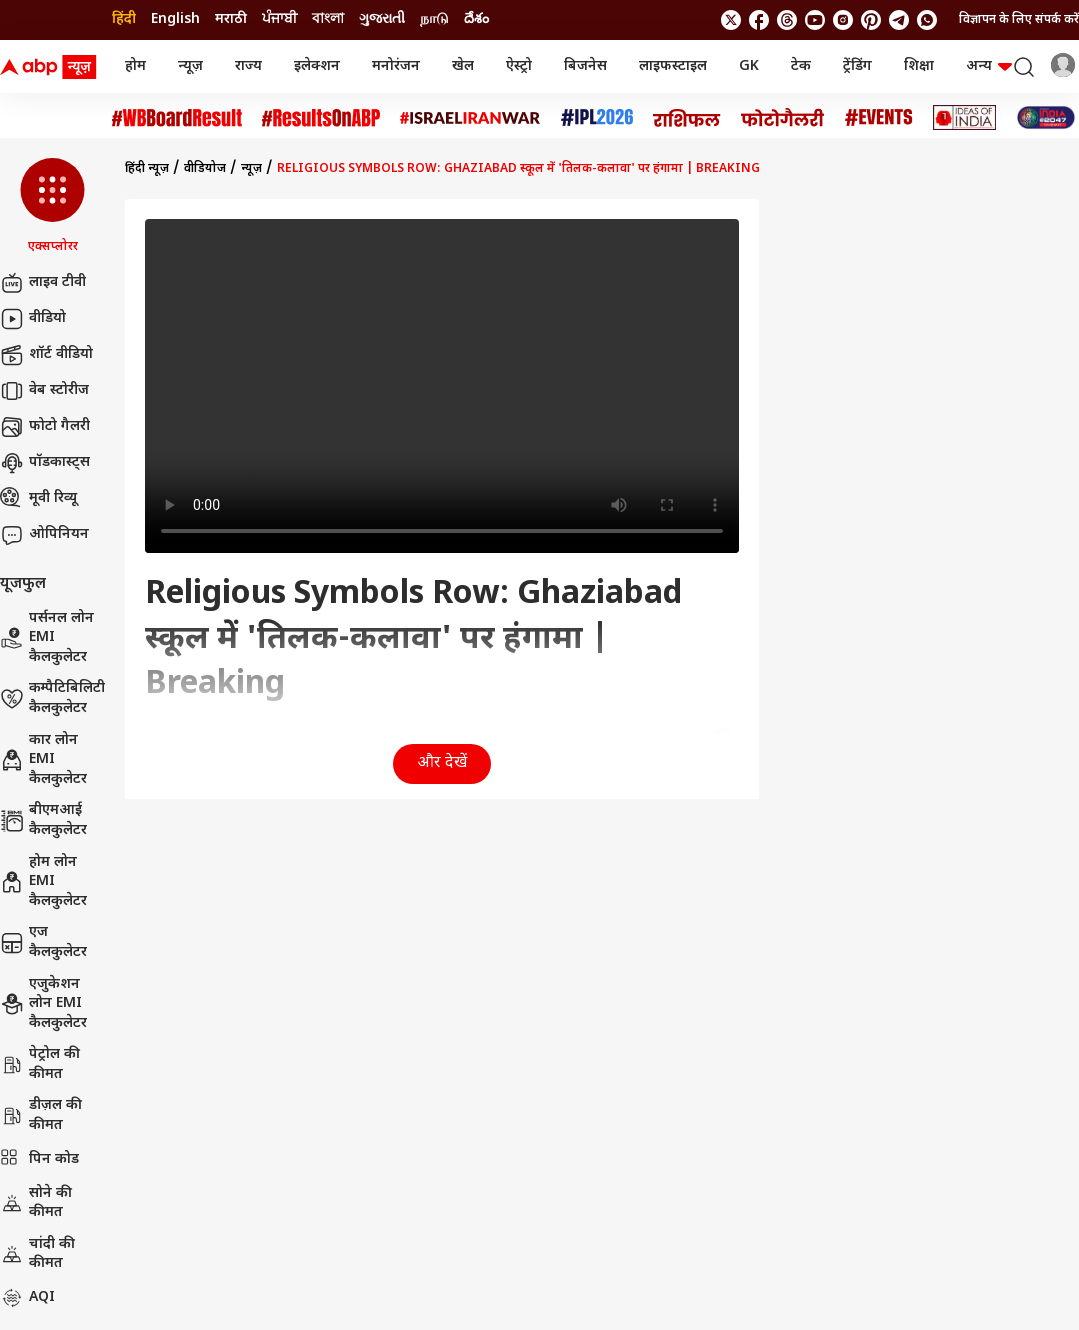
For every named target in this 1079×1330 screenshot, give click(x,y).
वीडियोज (205, 169)
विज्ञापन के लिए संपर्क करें (1019, 20)
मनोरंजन (396, 66)
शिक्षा (919, 66)
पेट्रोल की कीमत (40, 1064)
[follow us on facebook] (759, 20)
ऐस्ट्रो (519, 66)
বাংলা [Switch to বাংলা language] (328, 19)
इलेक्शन (317, 66)
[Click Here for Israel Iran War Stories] (470, 118)
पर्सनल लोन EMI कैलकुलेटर (47, 638)
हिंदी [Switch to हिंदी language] (124, 19)
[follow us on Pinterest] (871, 20)
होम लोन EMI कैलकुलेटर (43, 882)
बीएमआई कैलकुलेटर (43, 820)
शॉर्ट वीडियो (46, 355)
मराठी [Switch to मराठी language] (231, 19)
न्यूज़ (190, 66)
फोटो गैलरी (45, 427)
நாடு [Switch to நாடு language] (434, 19)
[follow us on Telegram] (899, 20)
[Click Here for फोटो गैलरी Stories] (783, 117)
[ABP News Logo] (52, 67)
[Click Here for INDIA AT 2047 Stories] (1046, 117)
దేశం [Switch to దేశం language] (476, 19)
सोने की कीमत (36, 1203)
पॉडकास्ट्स (45, 463)
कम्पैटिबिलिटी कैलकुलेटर (52, 698)
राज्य (248, 66)
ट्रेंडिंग (857, 66)
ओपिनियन (44, 535)
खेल (463, 66)
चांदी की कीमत (37, 1254)
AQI (27, 1298)
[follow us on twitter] (731, 20)
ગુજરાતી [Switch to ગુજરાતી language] (382, 19)
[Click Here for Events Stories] (879, 117)
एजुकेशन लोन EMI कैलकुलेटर (43, 1004)
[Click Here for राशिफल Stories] (687, 118)
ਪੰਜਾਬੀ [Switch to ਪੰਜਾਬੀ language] (279, 19)
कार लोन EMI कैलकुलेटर (43, 760)
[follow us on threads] (787, 20)
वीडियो (33, 319)
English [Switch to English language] (175, 19)
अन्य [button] (989, 66)
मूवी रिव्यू (38, 499)
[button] (52, 207)
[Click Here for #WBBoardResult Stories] (177, 118)
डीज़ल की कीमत (41, 1115)
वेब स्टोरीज (44, 391)
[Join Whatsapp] (927, 20)
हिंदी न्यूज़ (147, 169)
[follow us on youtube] (815, 20)
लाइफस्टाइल (673, 66)
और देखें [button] (442, 763)
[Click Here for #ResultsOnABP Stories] (321, 118)
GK (749, 66)
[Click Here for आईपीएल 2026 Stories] (597, 117)
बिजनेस (585, 66)
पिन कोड (39, 1160)
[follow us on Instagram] (843, 20)
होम (135, 66)
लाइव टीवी (43, 283)
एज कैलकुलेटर (43, 942)
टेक (801, 66)
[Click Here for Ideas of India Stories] (964, 117)
